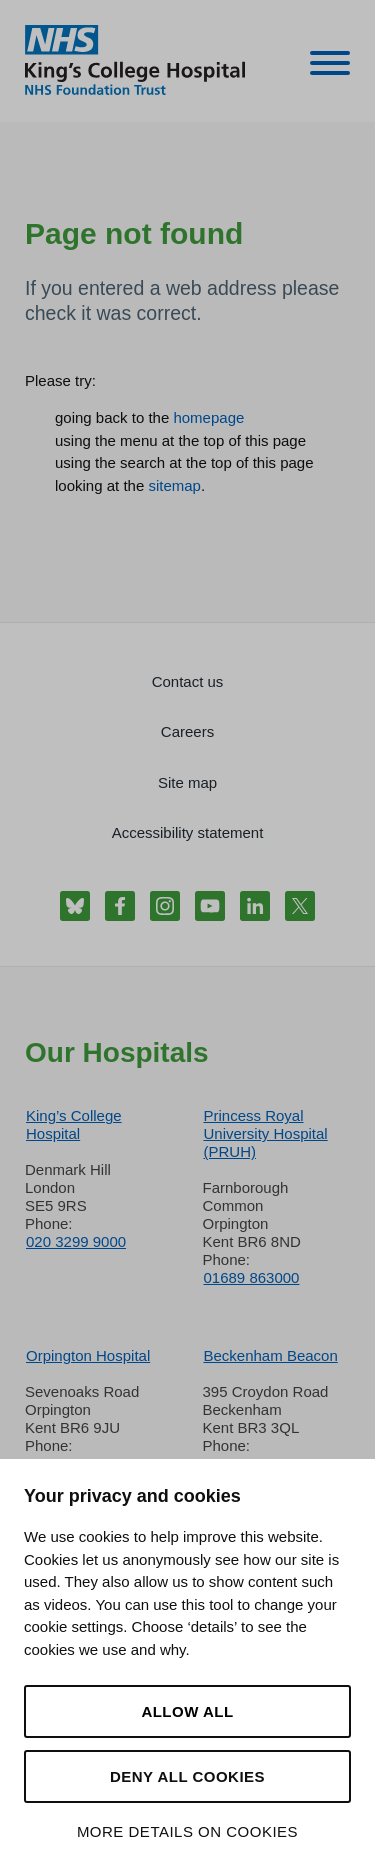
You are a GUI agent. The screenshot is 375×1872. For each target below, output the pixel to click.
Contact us (188, 681)
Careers (187, 731)
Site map (187, 782)
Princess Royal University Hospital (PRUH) (266, 1133)
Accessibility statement (188, 832)
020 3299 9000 (76, 1241)
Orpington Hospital (88, 1355)
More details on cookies (187, 1831)
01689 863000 (252, 1277)
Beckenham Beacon (271, 1355)
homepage (208, 417)
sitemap (174, 485)
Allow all (187, 1711)
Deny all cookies (187, 1776)
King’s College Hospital (74, 1124)
